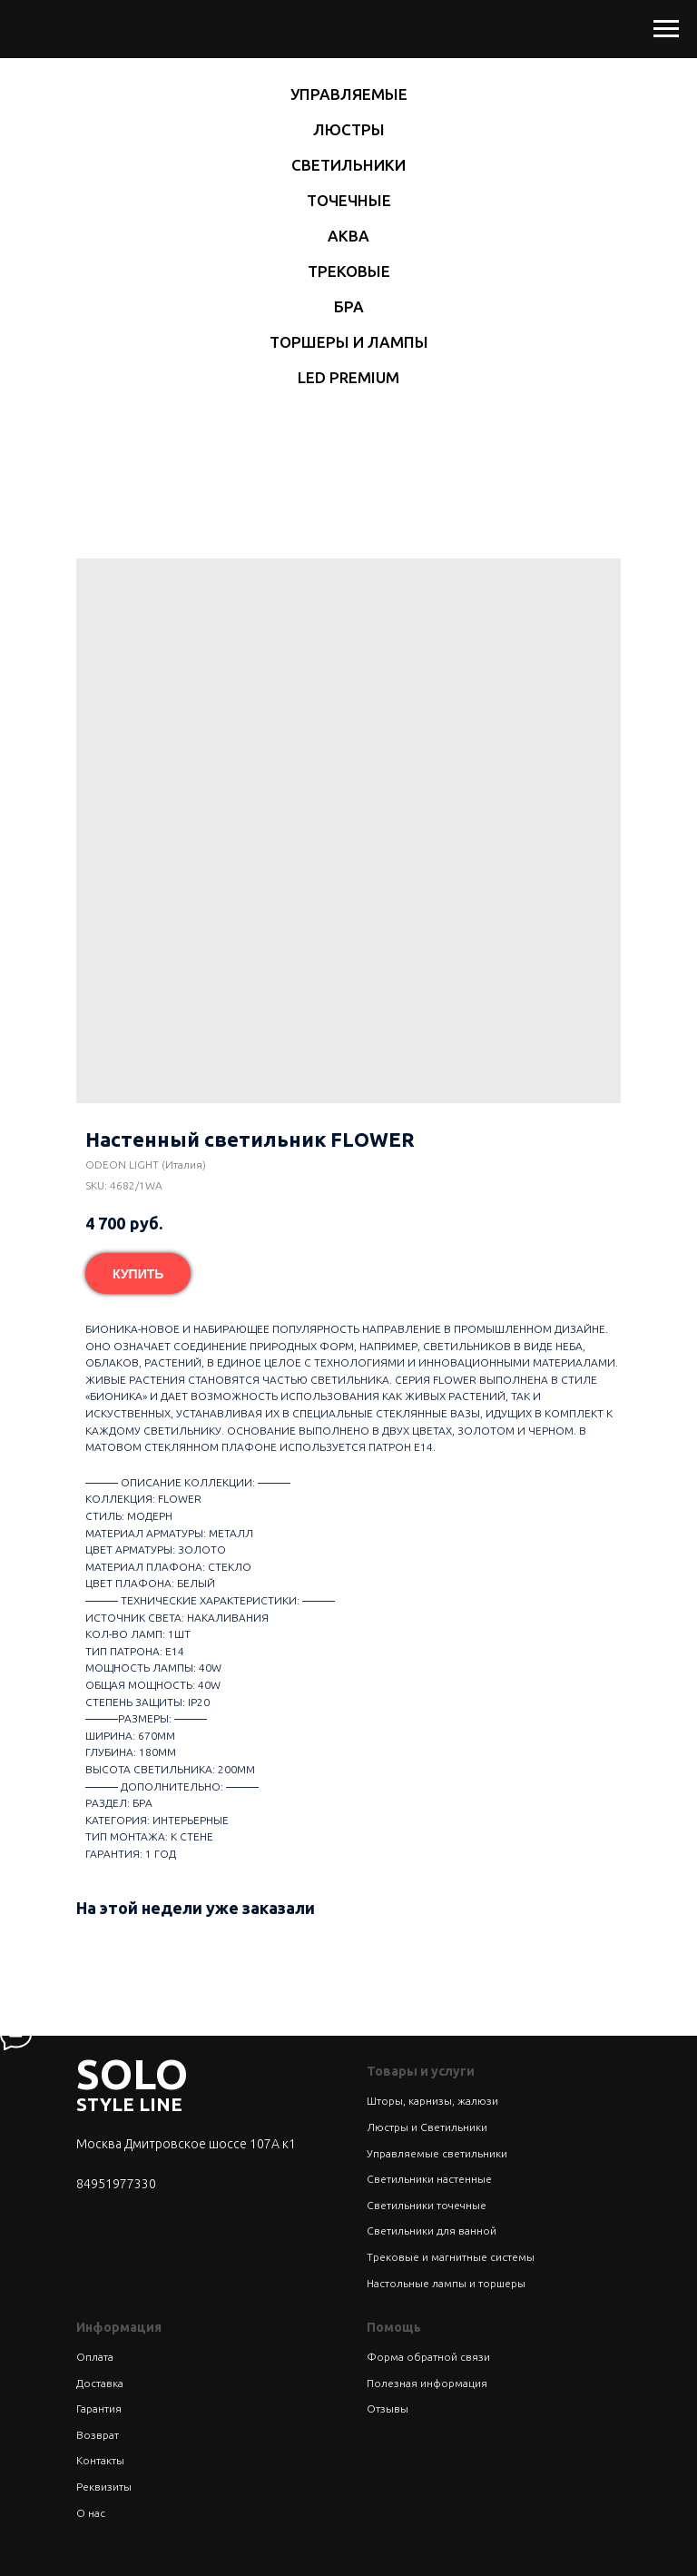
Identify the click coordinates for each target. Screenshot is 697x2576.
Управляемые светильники (437, 2153)
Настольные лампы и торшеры (446, 2283)
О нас (90, 2513)
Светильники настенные (429, 2179)
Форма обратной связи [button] (428, 2357)
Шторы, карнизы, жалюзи (432, 2101)
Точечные (349, 200)
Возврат (97, 2435)
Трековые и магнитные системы (451, 2257)
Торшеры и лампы (349, 341)
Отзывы (387, 2408)
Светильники (348, 164)
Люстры (349, 129)
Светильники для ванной (431, 2230)
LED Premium (348, 377)
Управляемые (348, 94)
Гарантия (99, 2408)
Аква (348, 235)
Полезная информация (427, 2383)
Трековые (349, 271)
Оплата (94, 2357)
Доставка (99, 2383)
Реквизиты (104, 2486)
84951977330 (116, 2183)
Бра (349, 306)
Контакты (100, 2460)
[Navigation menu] (666, 29)
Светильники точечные (426, 2205)
